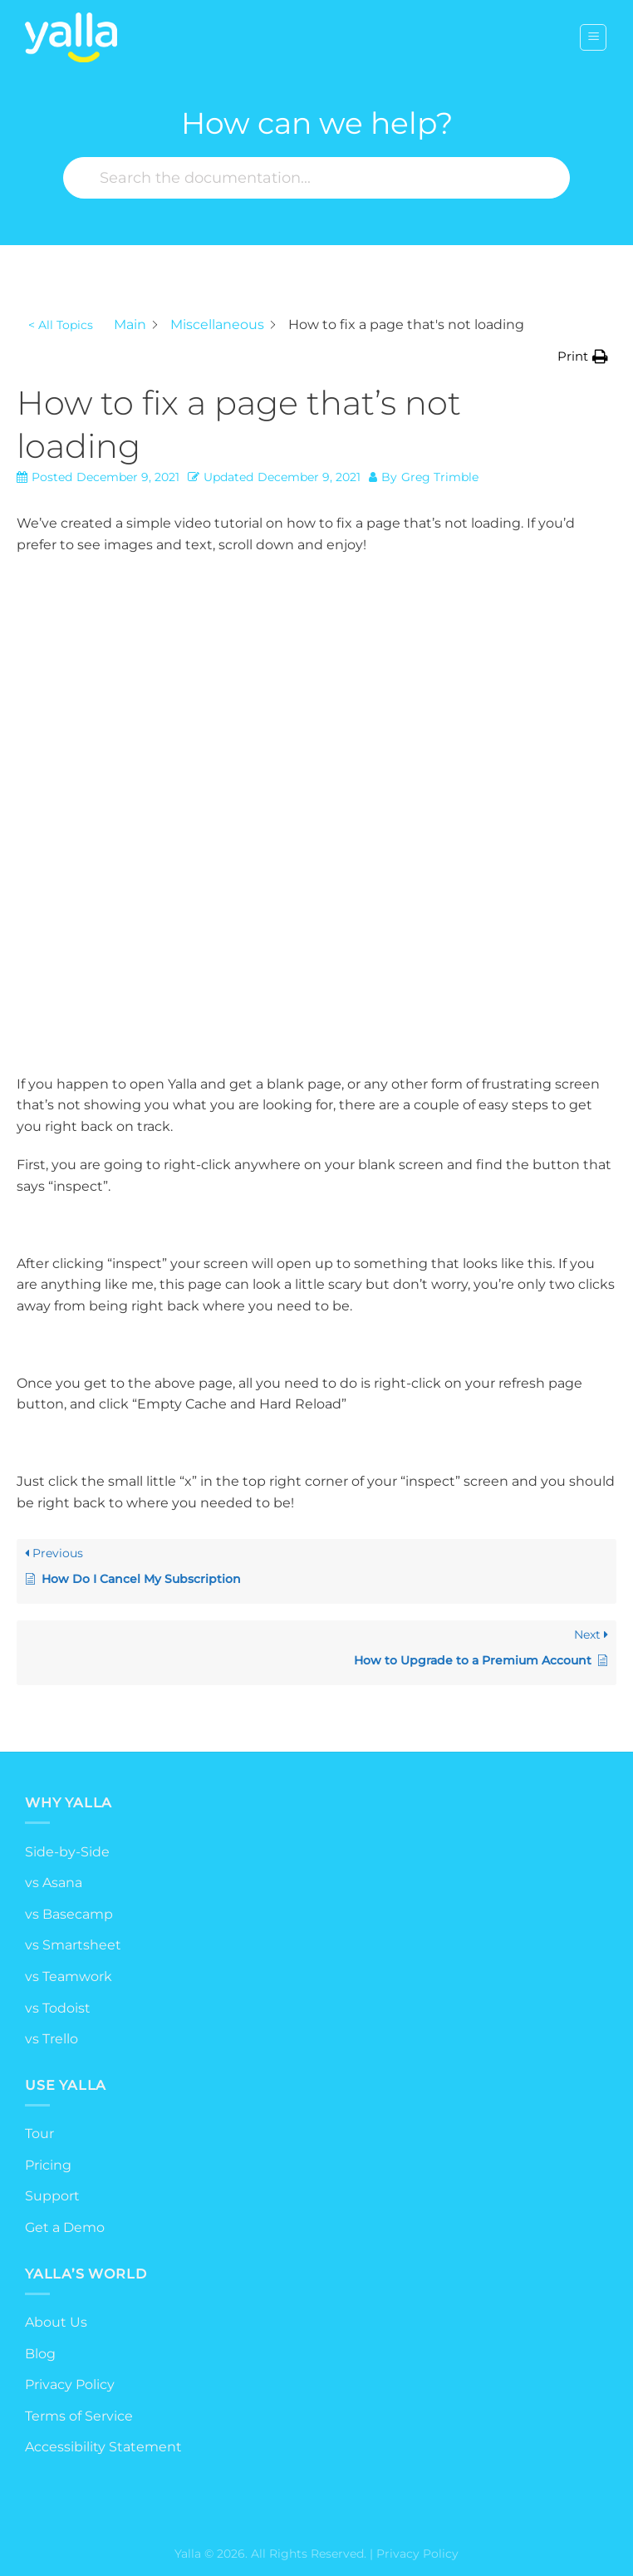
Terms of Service (79, 2416)
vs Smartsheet (73, 1945)
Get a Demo (65, 2227)
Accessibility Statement (103, 2447)
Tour (39, 2133)
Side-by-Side (67, 1852)
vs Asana (53, 1882)
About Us (56, 2322)
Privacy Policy (70, 2384)
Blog (40, 2354)
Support (52, 2196)
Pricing (48, 2165)
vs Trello (51, 2039)
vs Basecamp (69, 1914)
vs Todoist (58, 2008)
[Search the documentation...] (316, 178)
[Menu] (593, 37)
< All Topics (60, 324)
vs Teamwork (68, 1976)
